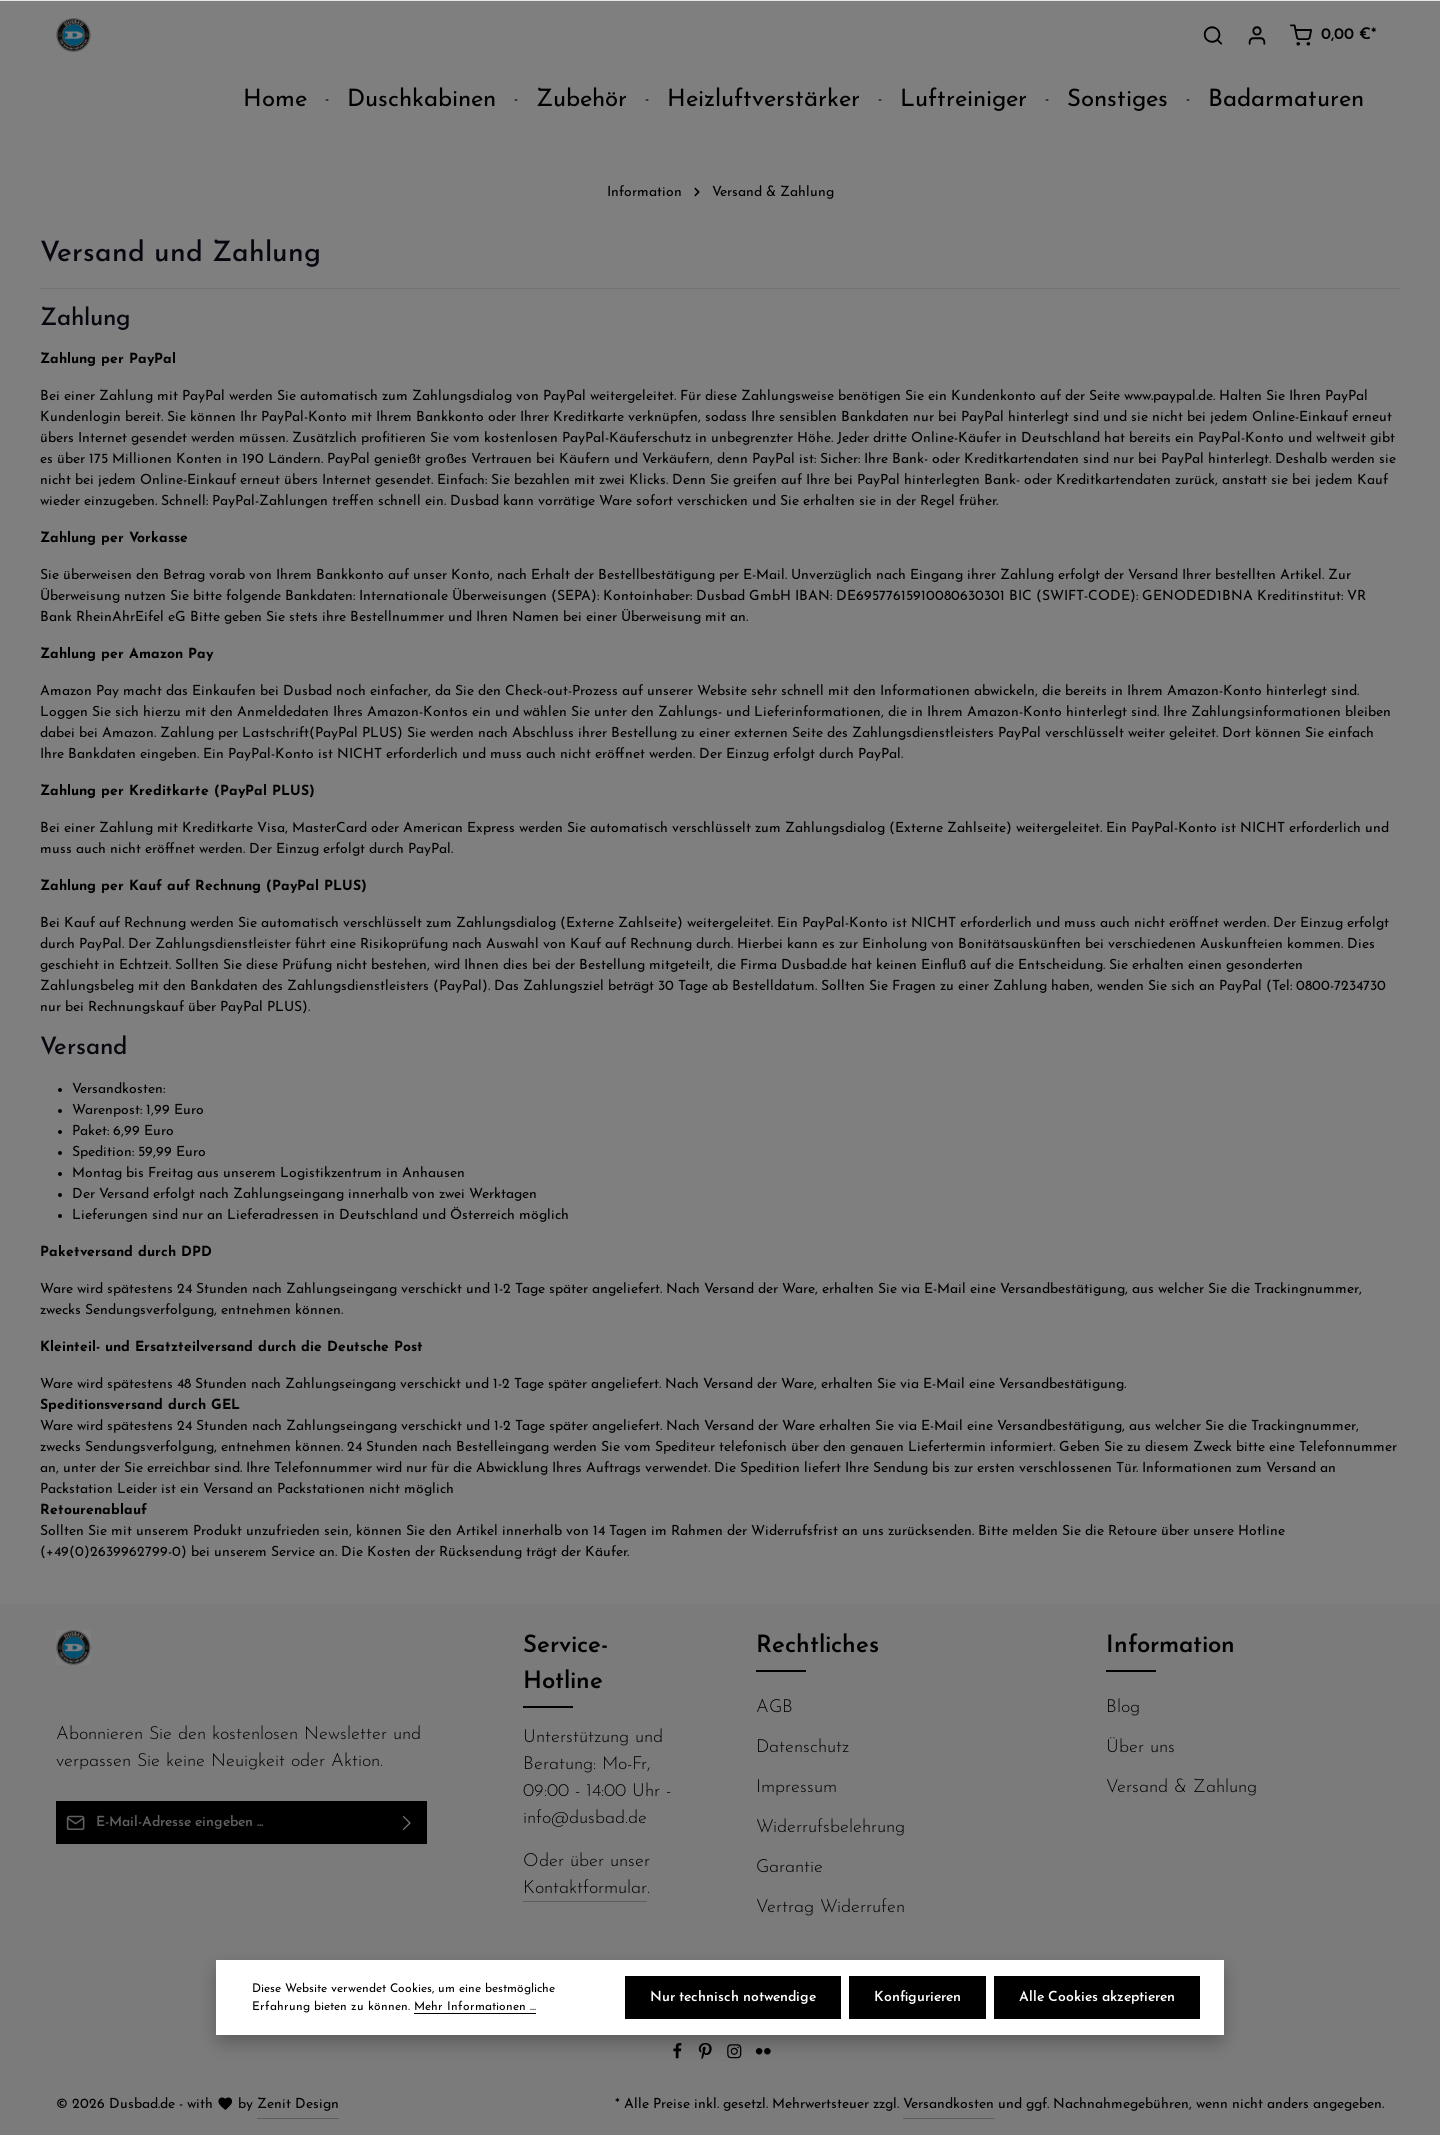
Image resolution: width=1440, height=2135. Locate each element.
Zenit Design (298, 2104)
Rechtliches (817, 1646)
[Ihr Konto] (1257, 35)
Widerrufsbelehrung (830, 1827)
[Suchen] (1213, 35)
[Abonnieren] (407, 1822)
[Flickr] (763, 2056)
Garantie (789, 1867)
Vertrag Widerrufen (830, 1907)
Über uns (1140, 1747)
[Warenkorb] (1332, 35)
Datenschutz (802, 1747)
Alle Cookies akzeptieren (1097, 1997)
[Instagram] (736, 2056)
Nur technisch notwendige (733, 1997)
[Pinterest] (707, 2056)
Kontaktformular (585, 1888)
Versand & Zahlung (1181, 1787)
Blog (1123, 1707)
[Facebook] (679, 2056)
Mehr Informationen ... (475, 2007)
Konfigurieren (917, 1997)
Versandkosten (948, 2104)
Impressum (796, 1787)
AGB (774, 1707)
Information (1170, 1646)
